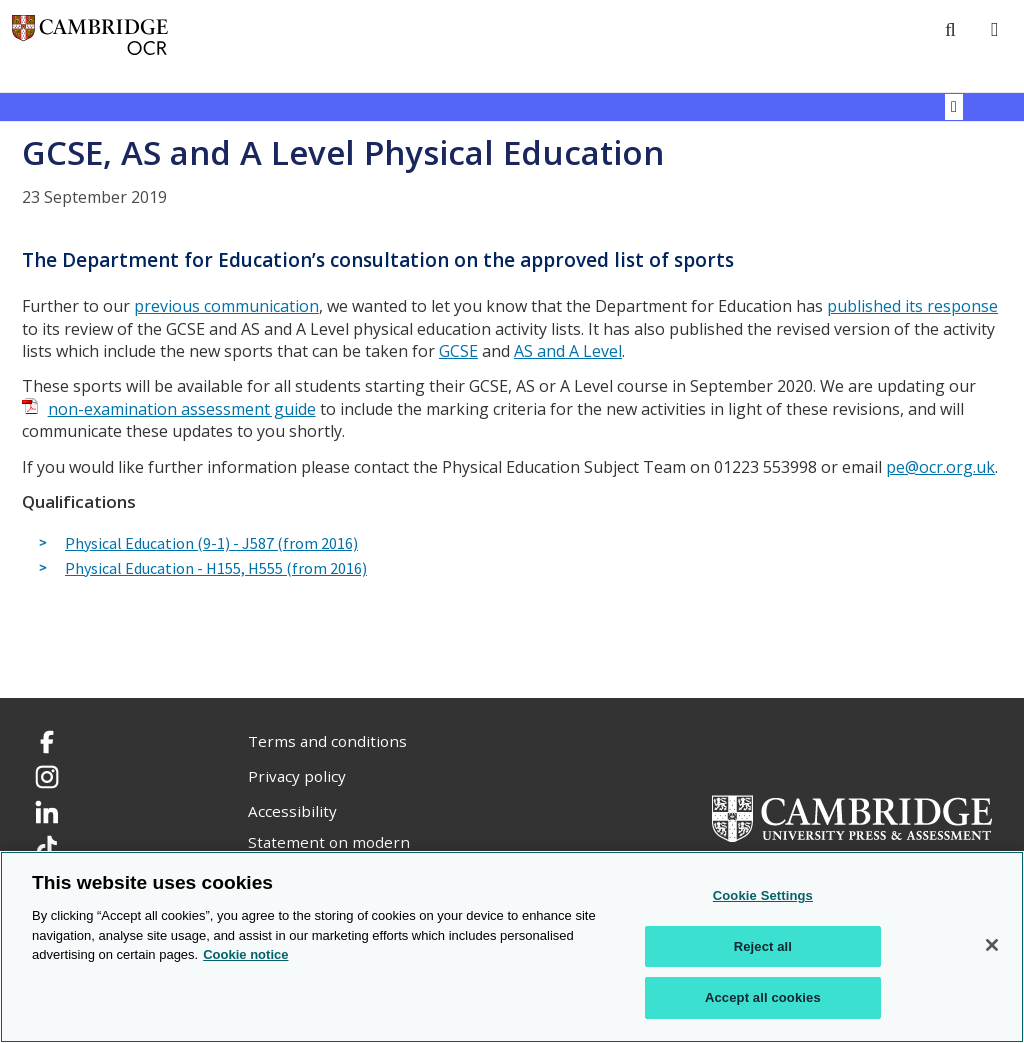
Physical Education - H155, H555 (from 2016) (216, 569)
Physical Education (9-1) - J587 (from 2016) (211, 544)
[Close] (992, 945)
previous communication (226, 306)
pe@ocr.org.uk (940, 467)
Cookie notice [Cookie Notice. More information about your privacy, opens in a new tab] (245, 954)
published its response (912, 306)
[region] (512, 947)
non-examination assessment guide (182, 409)
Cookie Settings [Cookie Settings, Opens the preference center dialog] (763, 895)
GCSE (458, 351)
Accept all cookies (763, 997)
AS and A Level (568, 351)
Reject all (763, 946)
